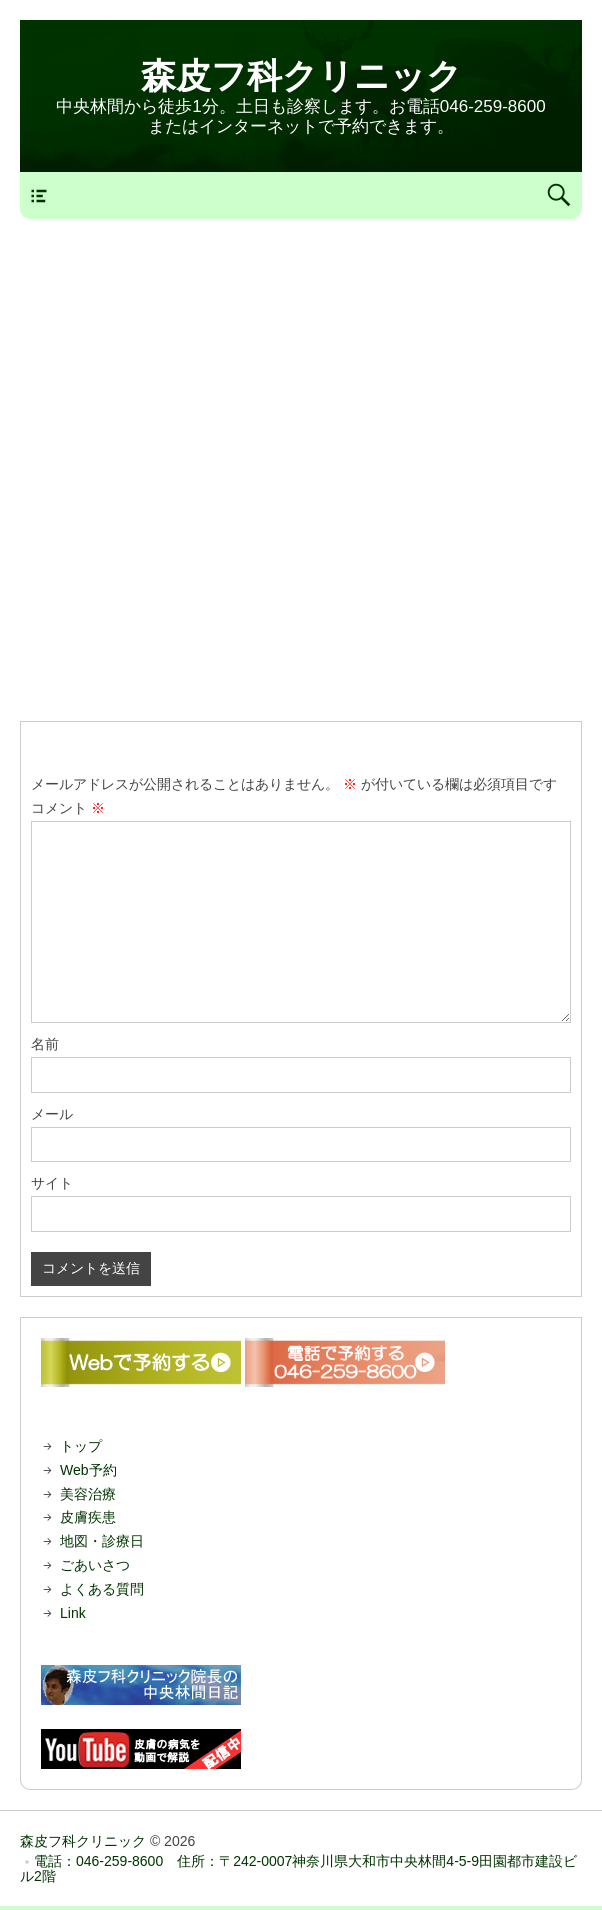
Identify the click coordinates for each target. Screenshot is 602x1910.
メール (52, 1114)
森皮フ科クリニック (301, 75)
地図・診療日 (102, 1541)
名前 (45, 1044)
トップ (81, 1446)
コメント (68, 808)
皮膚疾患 (88, 1517)
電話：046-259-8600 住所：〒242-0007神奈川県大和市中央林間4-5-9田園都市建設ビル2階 (298, 1868)
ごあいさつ (95, 1565)
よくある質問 (102, 1589)
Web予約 (88, 1470)
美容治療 (88, 1494)
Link (73, 1613)
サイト (52, 1183)
